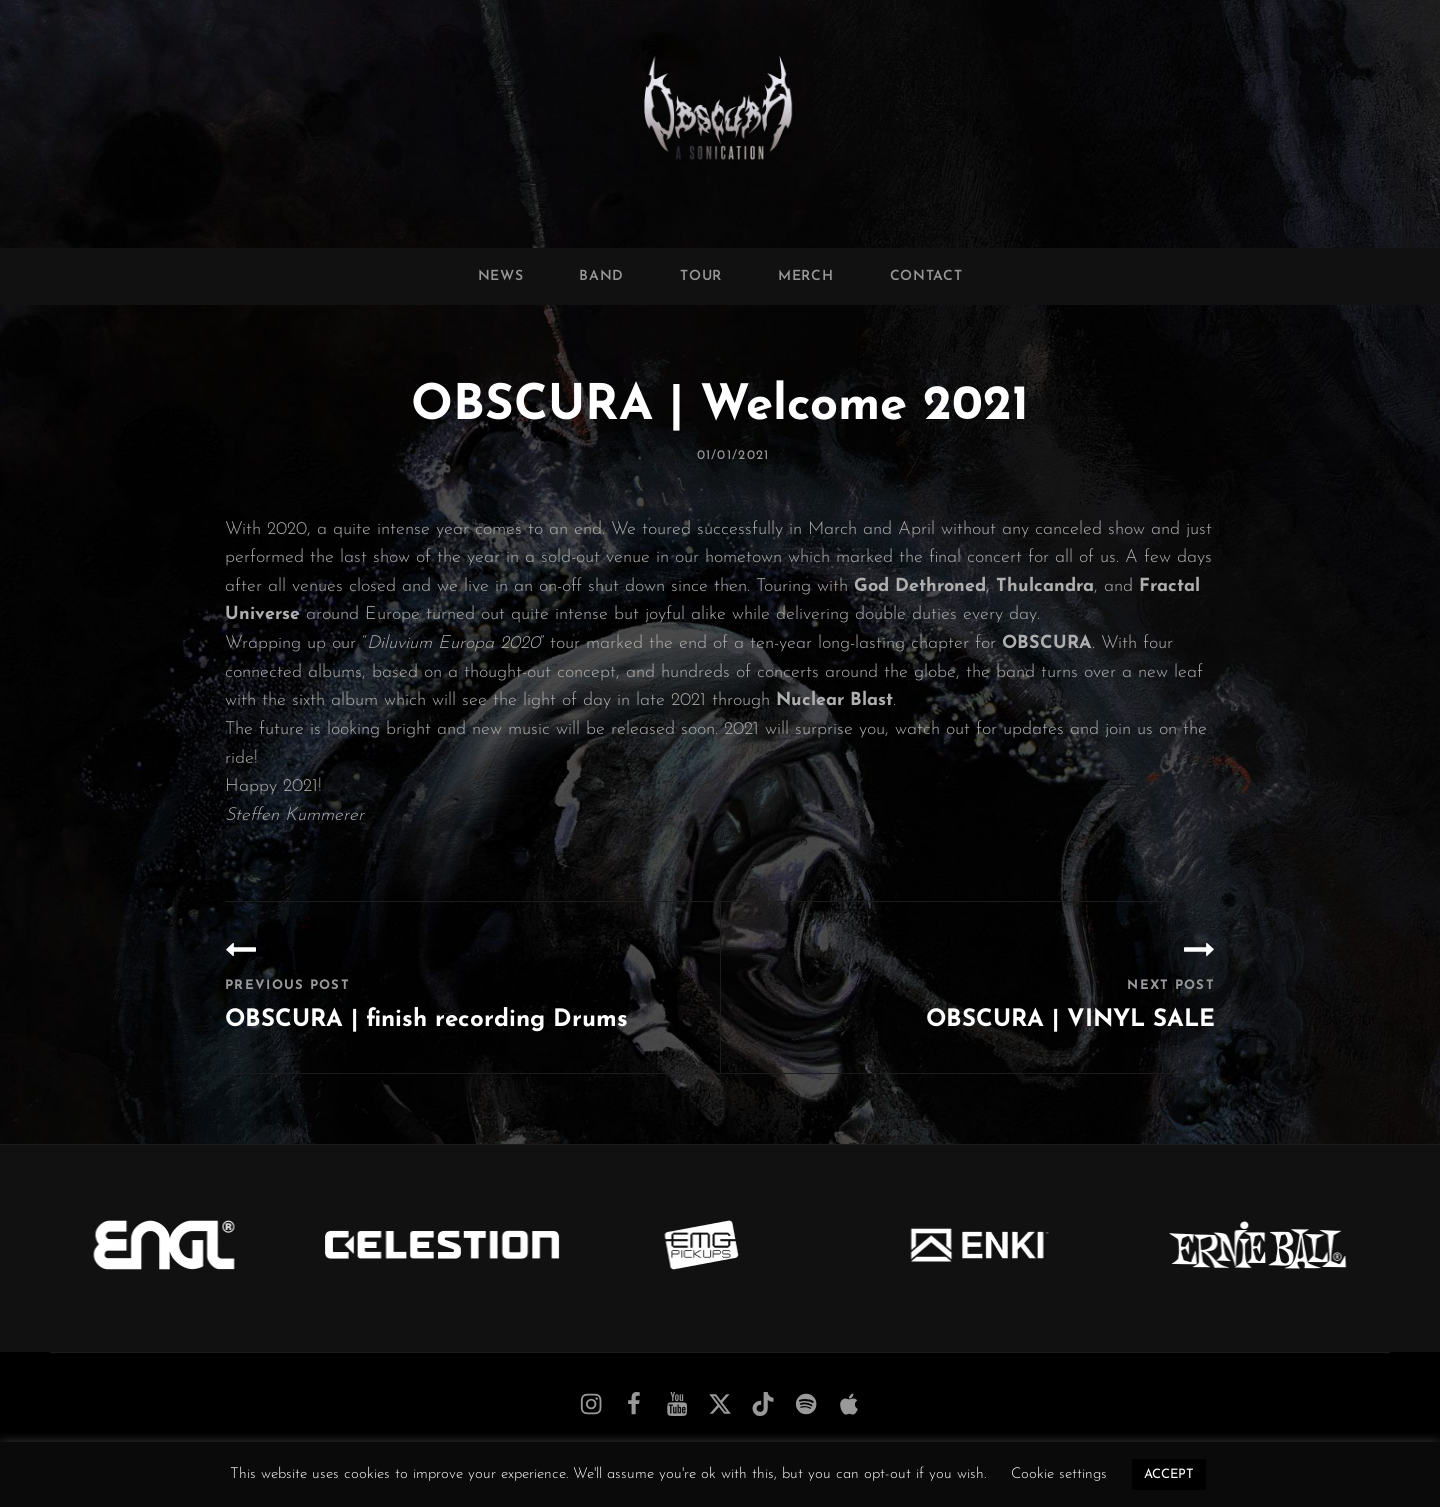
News (501, 276)
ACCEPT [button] (1169, 1474)
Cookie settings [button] (1059, 1474)
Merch (806, 276)
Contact (926, 276)
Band (601, 276)
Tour (701, 276)
